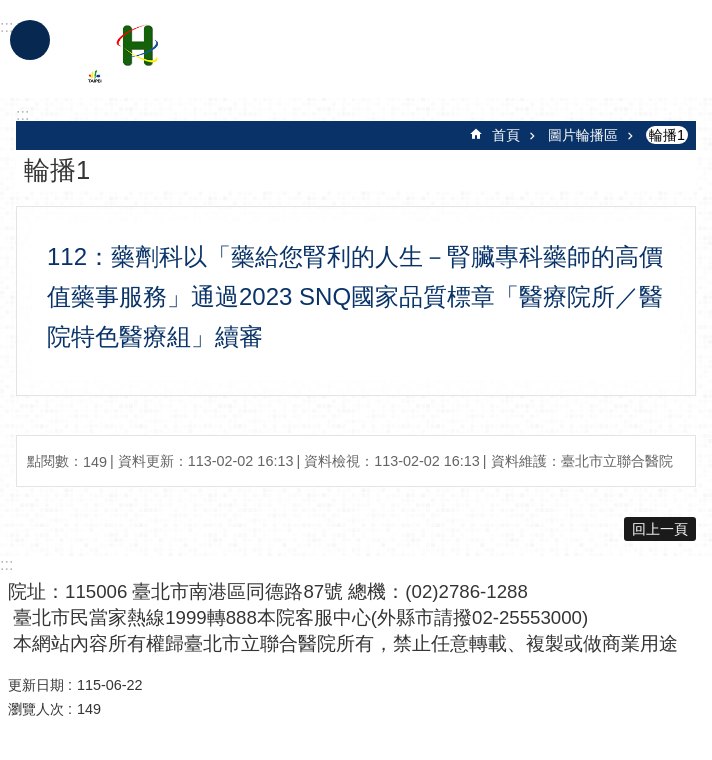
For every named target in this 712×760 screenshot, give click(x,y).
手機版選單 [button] (30, 40)
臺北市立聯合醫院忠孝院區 (263, 58)
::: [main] (22, 114)
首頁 (506, 135)
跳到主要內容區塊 (10, 10)
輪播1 (667, 135)
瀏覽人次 (36, 709)
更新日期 (36, 685)
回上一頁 (660, 529)
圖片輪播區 (583, 135)
